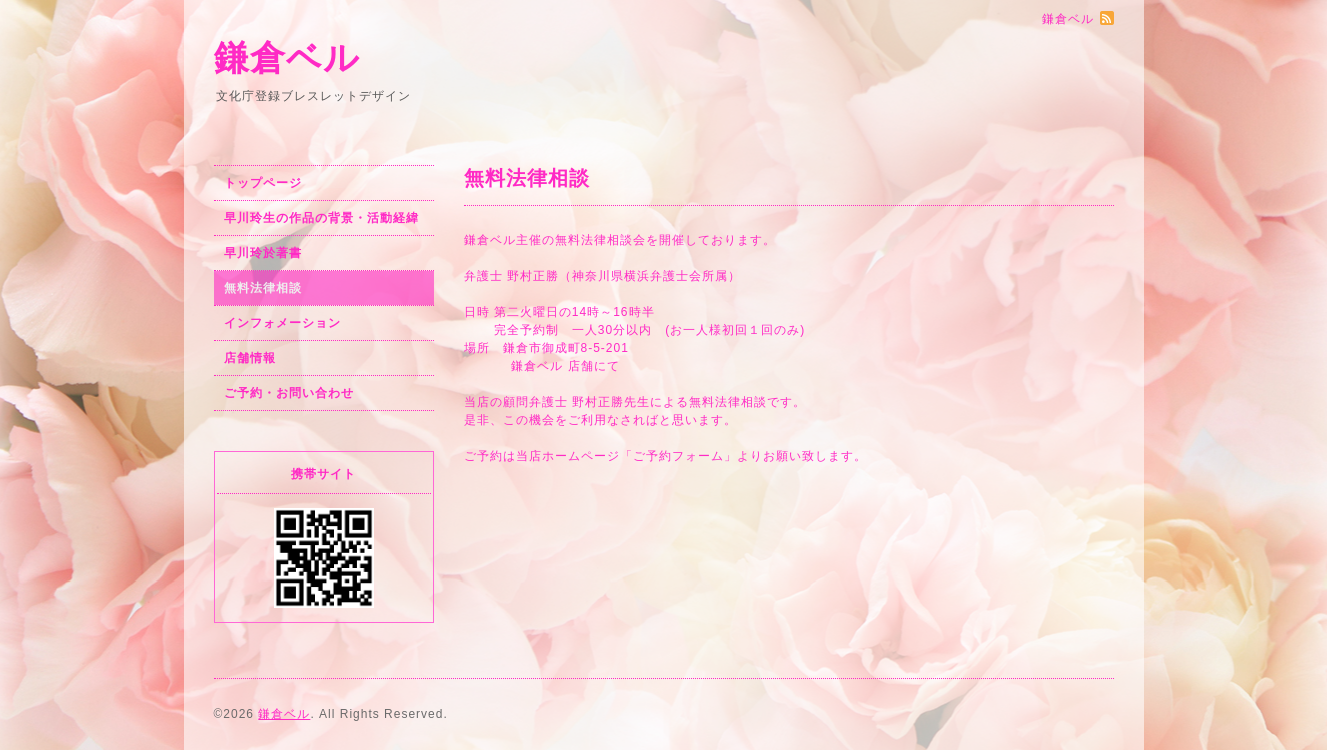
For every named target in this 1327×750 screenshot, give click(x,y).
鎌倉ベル (287, 57)
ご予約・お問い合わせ (289, 393)
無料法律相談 (263, 288)
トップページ (263, 183)
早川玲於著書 (263, 253)
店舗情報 (250, 358)
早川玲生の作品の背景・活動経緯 (321, 218)
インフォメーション (282, 323)
